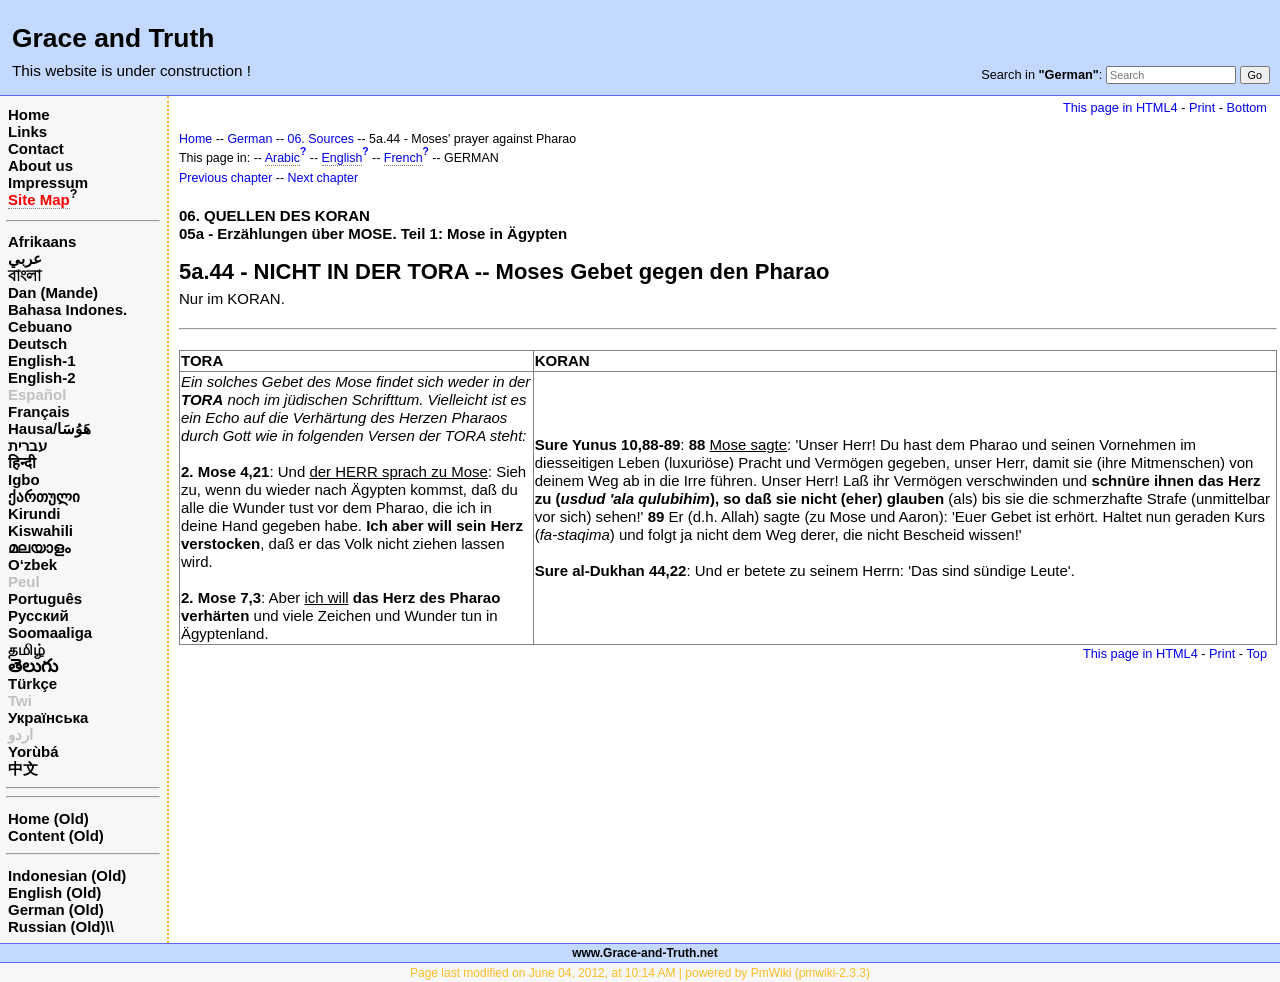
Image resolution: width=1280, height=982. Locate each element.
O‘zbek (32, 564)
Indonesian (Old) (67, 875)
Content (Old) (56, 835)
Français (39, 411)
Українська (48, 717)
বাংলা (24, 275)
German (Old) (56, 909)
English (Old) (54, 892)
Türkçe (32, 683)
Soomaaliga (50, 632)
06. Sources (321, 139)
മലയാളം (39, 547)
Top (1256, 653)
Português (45, 598)
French (403, 158)
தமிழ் (26, 649)
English (342, 158)
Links (27, 131)
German (249, 139)
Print (1202, 107)
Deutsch (37, 343)
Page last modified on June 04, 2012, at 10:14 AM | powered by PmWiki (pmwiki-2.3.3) (640, 973)
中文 (23, 768)
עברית (27, 445)
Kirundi (34, 513)
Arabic (282, 158)
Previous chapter (225, 178)
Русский (38, 615)
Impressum (48, 182)
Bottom (1247, 107)
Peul (24, 581)
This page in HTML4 (1120, 107)
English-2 (42, 377)
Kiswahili (40, 530)
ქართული (44, 496)
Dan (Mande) (53, 292)
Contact (36, 148)
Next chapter (323, 178)
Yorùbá (33, 751)
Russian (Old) (57, 926)
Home (29, 114)
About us (40, 165)
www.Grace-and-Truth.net (645, 953)
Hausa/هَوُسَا (49, 428)
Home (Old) (48, 818)
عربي (25, 258)
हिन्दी (22, 462)
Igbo (24, 479)
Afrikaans (42, 241)
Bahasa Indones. (67, 309)
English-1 (42, 360)
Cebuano (40, 326)
